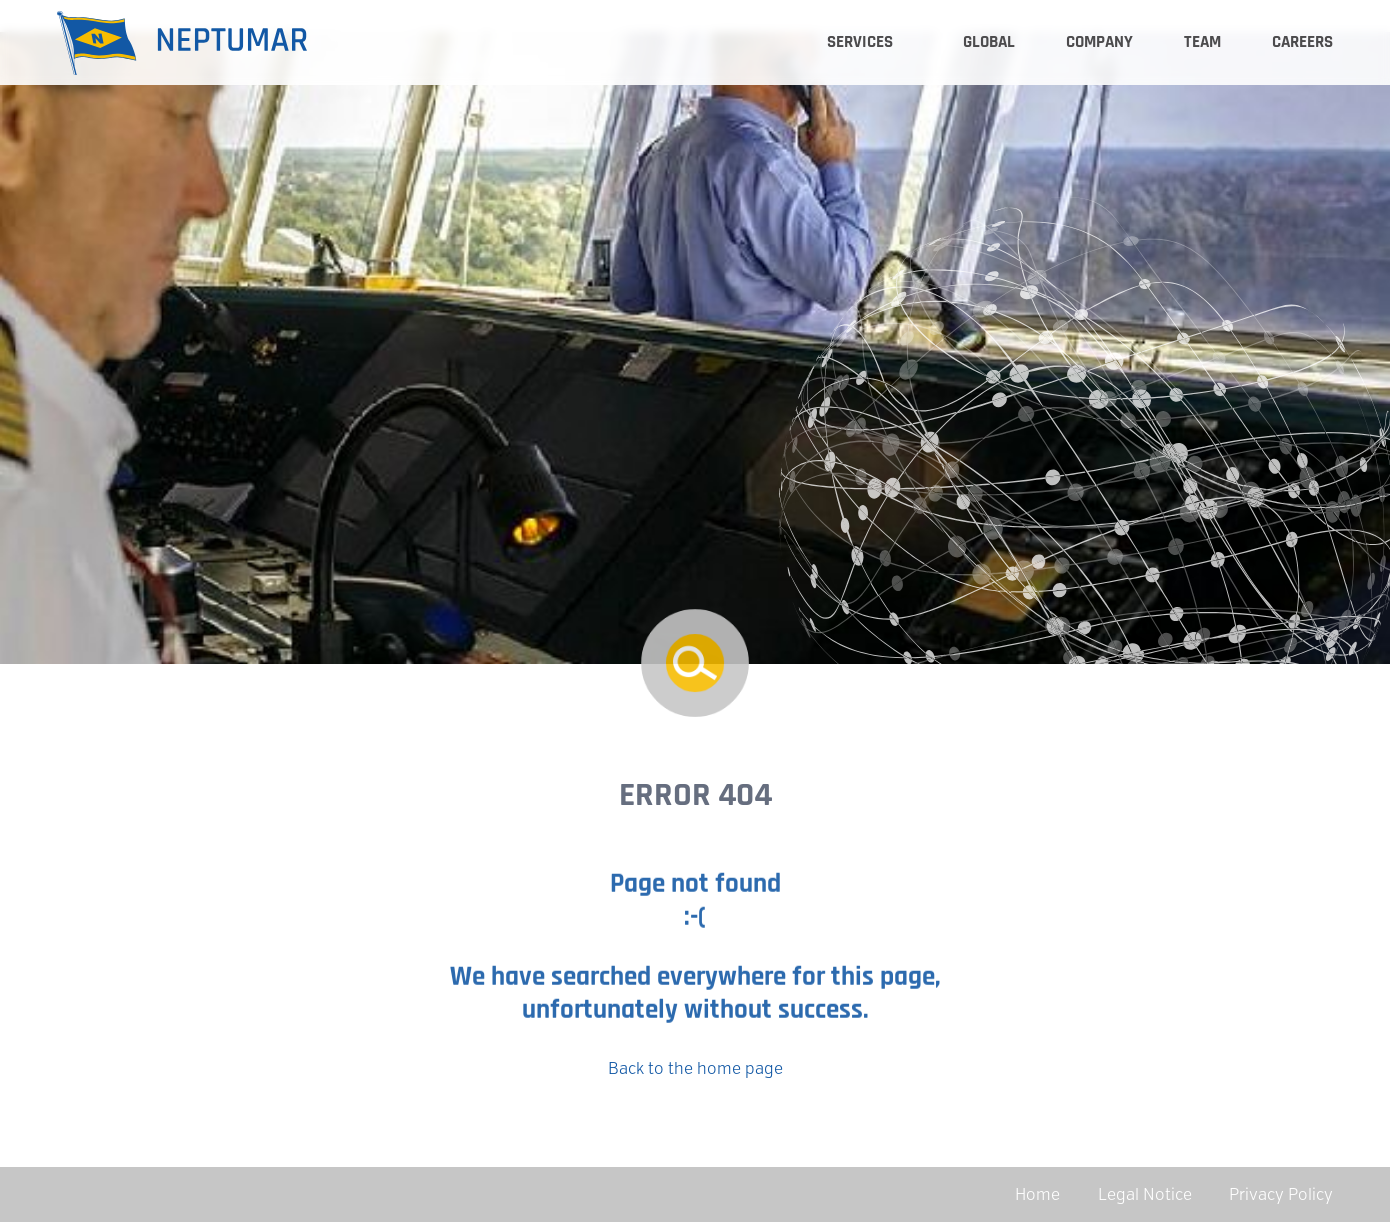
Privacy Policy (1281, 1194)
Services (860, 42)
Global (989, 42)
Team (1202, 42)
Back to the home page (695, 1068)
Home (1037, 1194)
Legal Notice (1145, 1194)
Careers (1302, 42)
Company (1099, 42)
